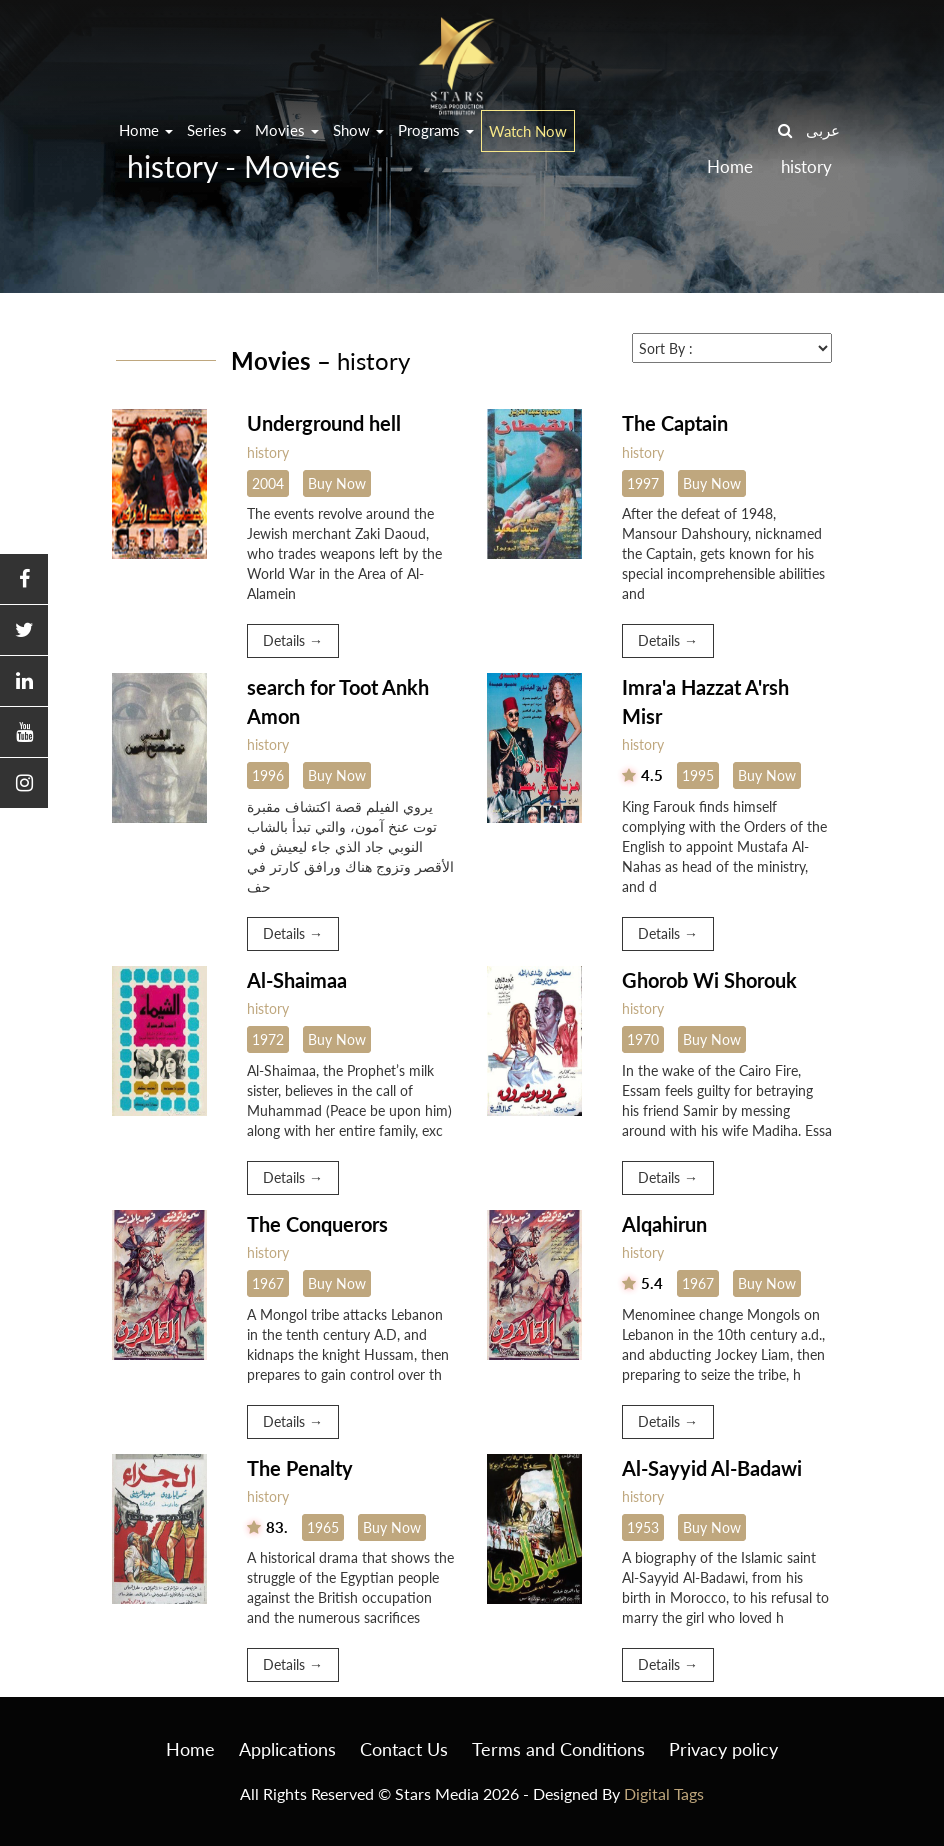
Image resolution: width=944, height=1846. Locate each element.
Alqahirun (664, 1224)
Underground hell (324, 423)
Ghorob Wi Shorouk (709, 980)
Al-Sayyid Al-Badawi (712, 1468)
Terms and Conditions (558, 1749)
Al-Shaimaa (297, 980)
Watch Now (528, 131)
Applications (287, 1749)
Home (190, 1749)
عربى (823, 130)
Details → (293, 640)
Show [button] (358, 130)
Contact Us (404, 1749)
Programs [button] (436, 130)
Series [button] (214, 130)
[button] (24, 579)
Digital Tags (664, 1793)
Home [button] (146, 130)
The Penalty (300, 1468)
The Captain (675, 423)
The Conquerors (317, 1224)
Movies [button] (287, 130)
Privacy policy (723, 1749)
